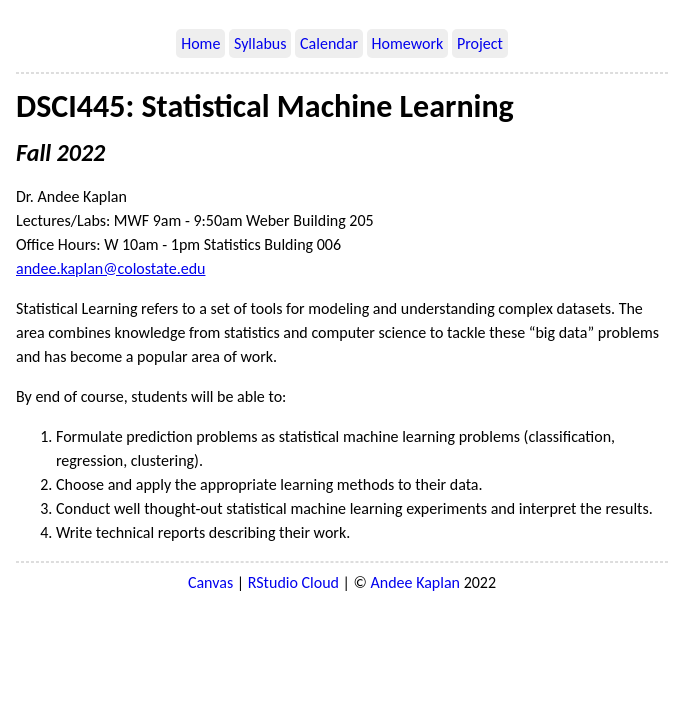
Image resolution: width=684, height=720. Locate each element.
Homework (408, 43)
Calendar (329, 43)
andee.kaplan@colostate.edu (110, 268)
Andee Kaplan (415, 582)
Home (200, 43)
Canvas (210, 582)
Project (480, 43)
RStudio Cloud (293, 582)
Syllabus (260, 43)
